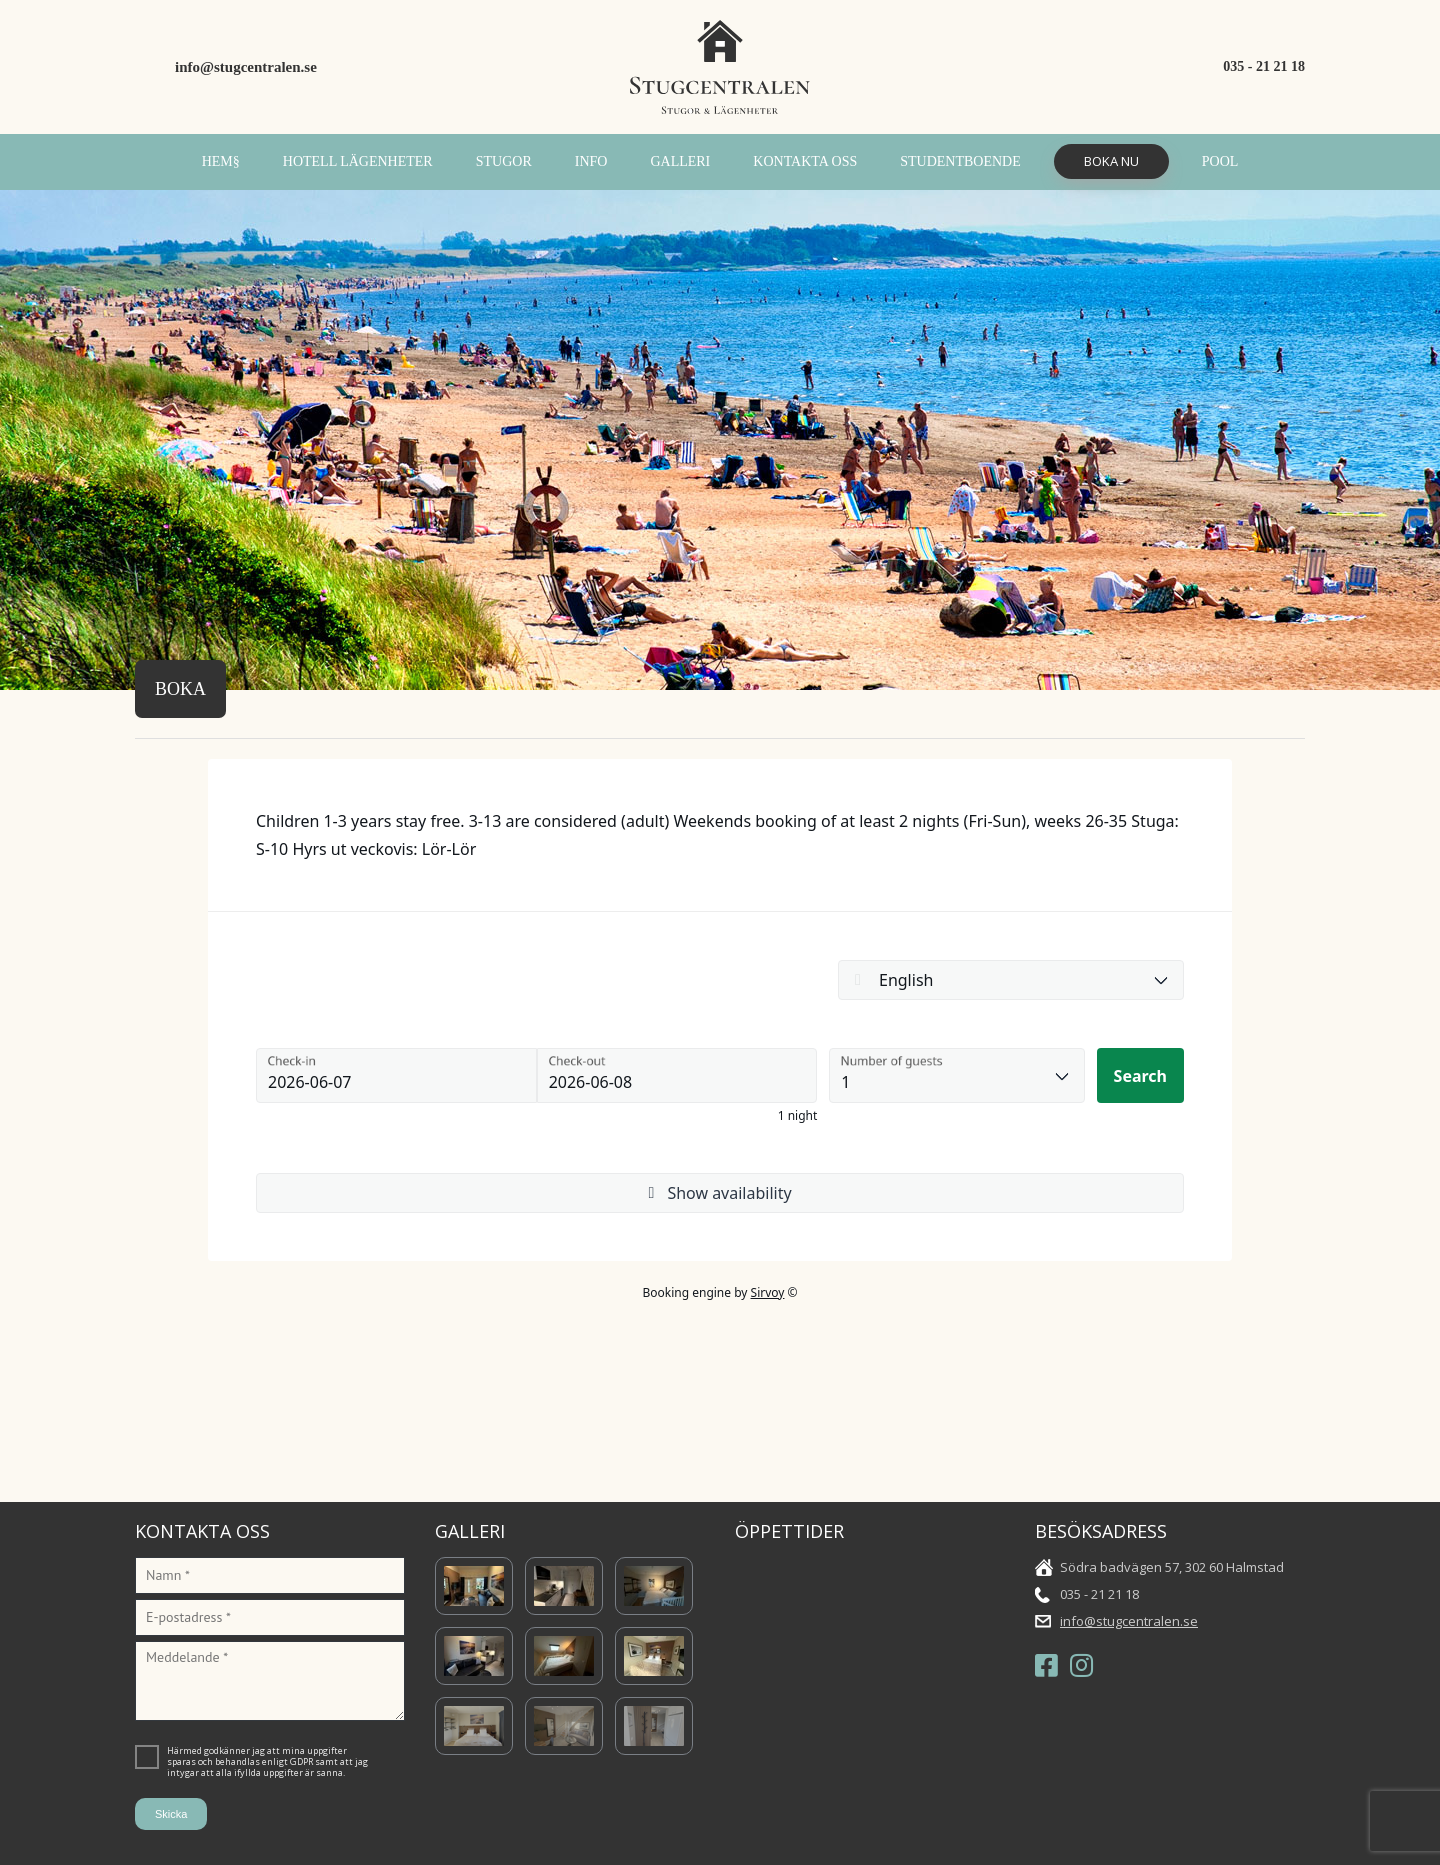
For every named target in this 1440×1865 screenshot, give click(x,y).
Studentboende (960, 161)
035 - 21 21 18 (1264, 66)
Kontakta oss (805, 161)
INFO (591, 161)
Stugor (504, 161)
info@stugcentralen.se (246, 67)
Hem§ (221, 161)
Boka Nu (1111, 161)
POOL (1220, 161)
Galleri (680, 161)
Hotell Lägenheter (358, 161)
